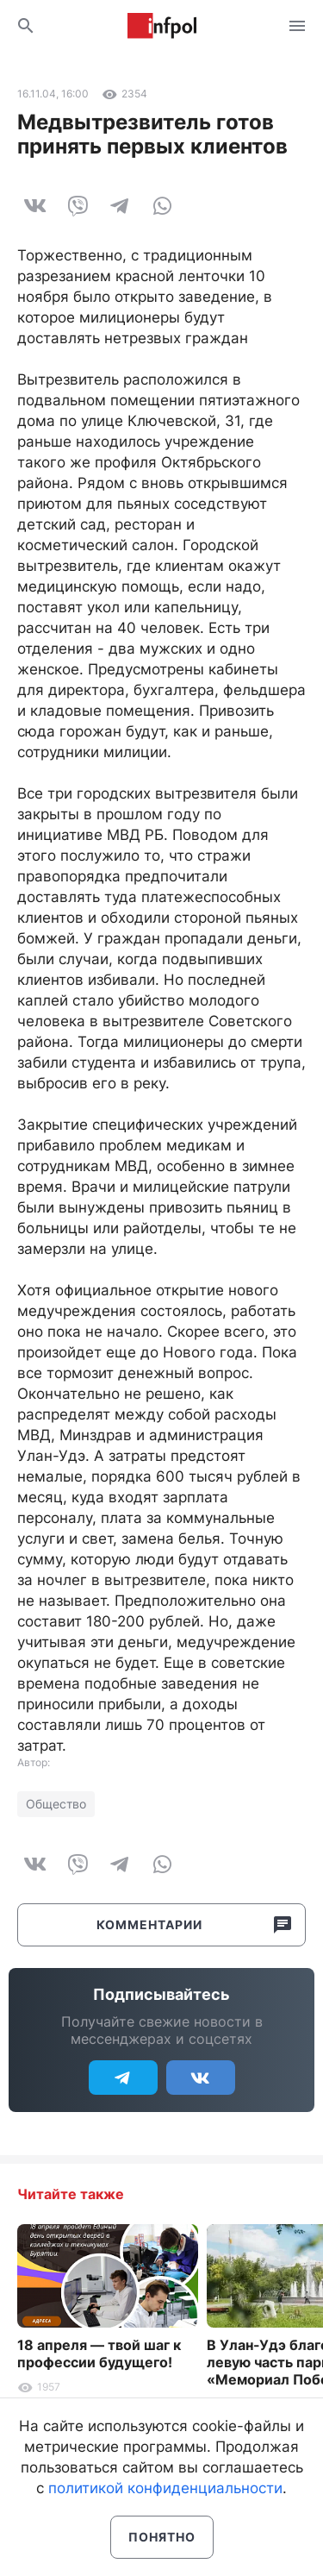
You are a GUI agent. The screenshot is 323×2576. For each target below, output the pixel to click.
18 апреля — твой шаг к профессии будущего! (99, 2353)
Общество (56, 1803)
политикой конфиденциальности (165, 2488)
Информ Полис (161, 25)
